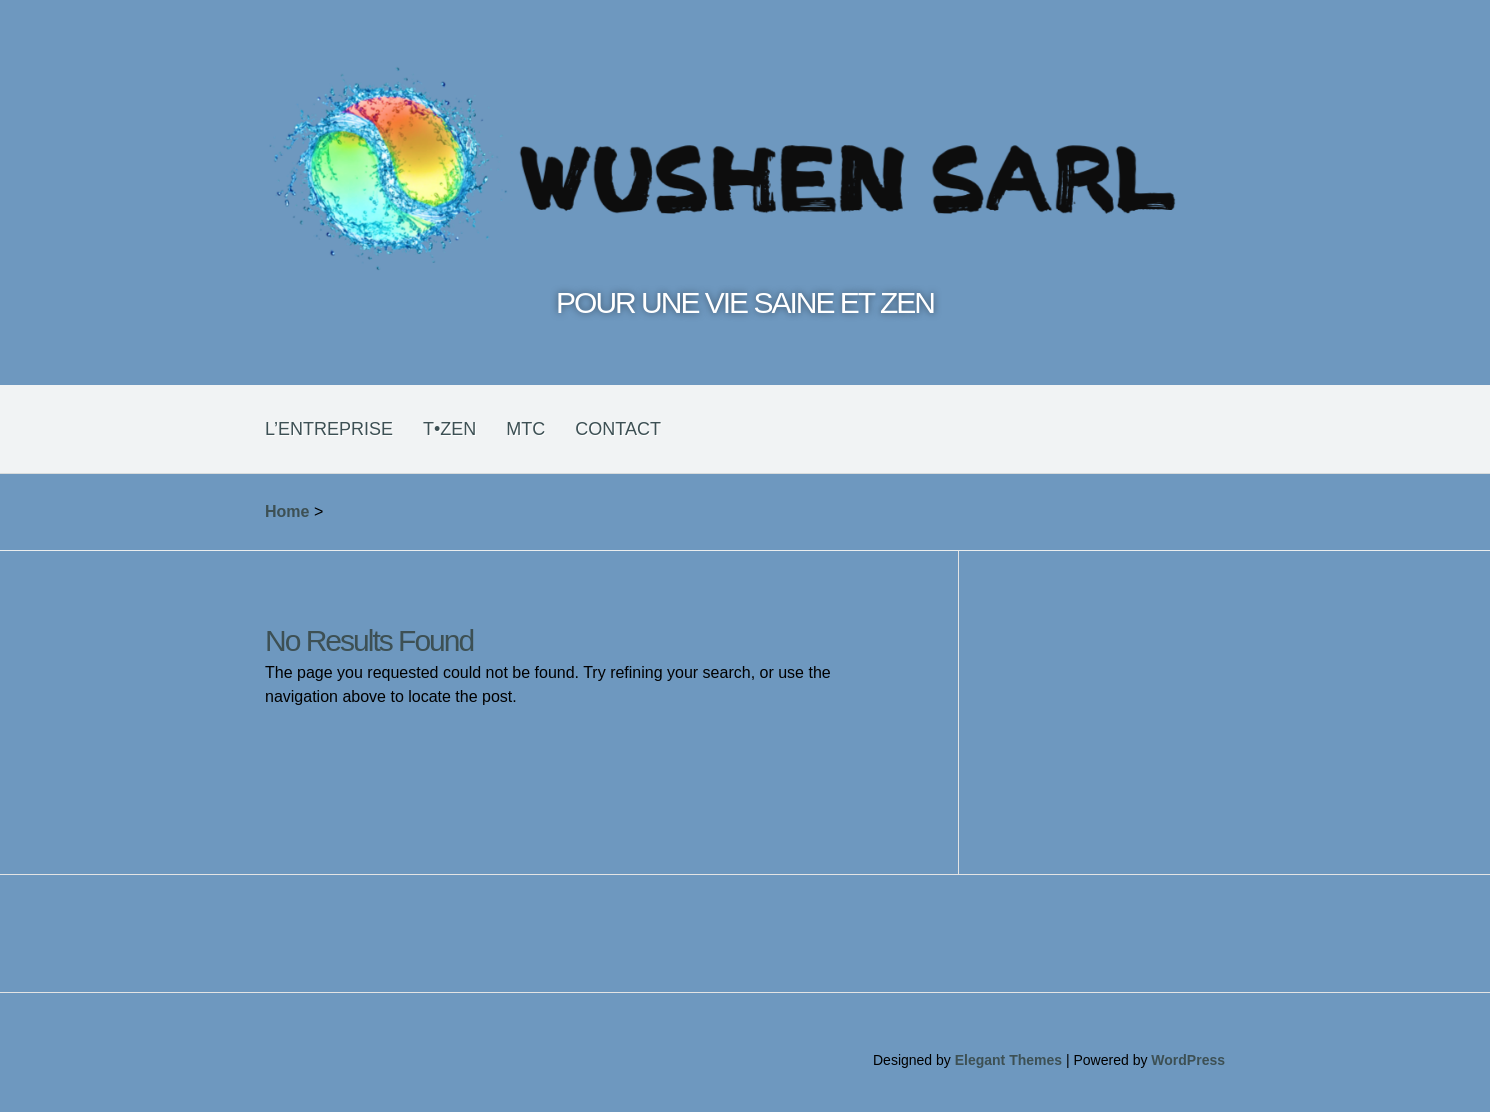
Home (287, 511)
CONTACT (618, 429)
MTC (525, 429)
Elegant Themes (1008, 1060)
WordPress (1188, 1060)
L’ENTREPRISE (329, 429)
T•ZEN (449, 429)
